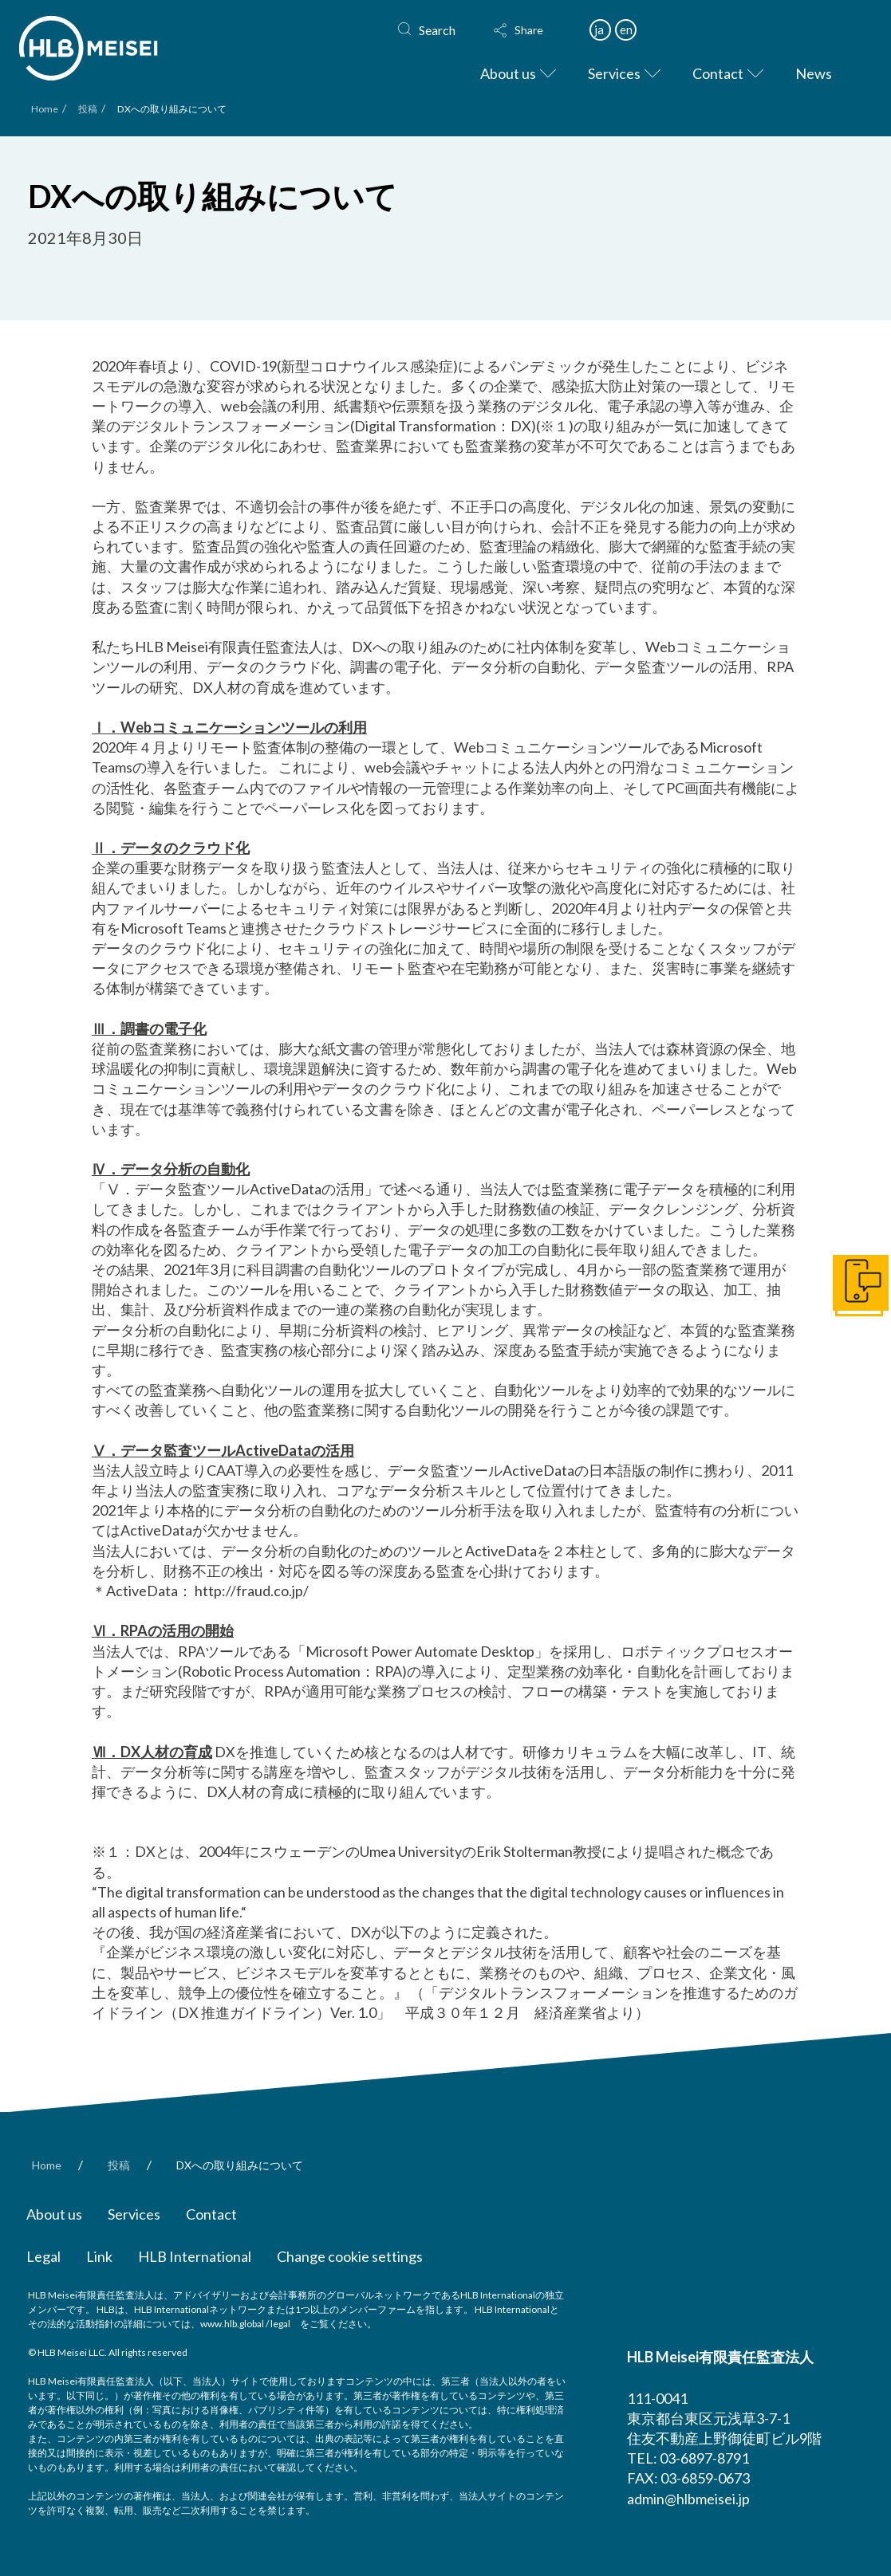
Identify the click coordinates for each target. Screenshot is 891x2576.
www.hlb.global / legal (245, 2324)
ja (599, 29)
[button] (534, 30)
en (626, 29)
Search (437, 29)
